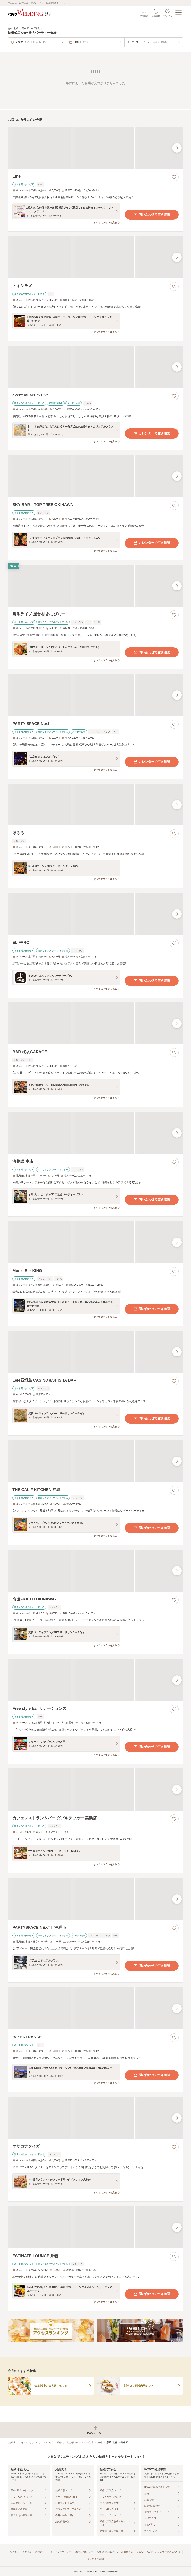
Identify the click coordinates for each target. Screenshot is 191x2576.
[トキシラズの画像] (95, 257)
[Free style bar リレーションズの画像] (95, 1680)
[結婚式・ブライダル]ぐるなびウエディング (30, 2442)
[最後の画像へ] (177, 148)
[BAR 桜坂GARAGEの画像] (95, 1023)
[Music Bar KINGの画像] (95, 1242)
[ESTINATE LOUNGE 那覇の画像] (95, 2227)
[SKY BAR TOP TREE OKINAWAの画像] (95, 476)
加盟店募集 (127, 2551)
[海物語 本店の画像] (95, 1133)
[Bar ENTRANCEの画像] (95, 2008)
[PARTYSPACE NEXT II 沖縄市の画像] (95, 1899)
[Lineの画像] (95, 148)
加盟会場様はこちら (107, 2551)
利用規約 (27, 2551)
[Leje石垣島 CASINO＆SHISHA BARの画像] (95, 1352)
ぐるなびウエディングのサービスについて (158, 2551)
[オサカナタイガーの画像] (95, 2118)
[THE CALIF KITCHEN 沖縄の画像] (95, 1461)
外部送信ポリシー (84, 2551)
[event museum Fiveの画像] (95, 367)
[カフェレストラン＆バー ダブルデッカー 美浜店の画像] (95, 1789)
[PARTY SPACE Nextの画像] (95, 695)
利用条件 (40, 2551)
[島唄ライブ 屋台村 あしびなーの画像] (95, 586)
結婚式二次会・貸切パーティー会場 (75, 2442)
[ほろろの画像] (95, 805)
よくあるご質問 (95, 2559)
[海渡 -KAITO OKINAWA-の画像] (95, 1571)
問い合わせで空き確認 (151, 214)
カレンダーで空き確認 (151, 433)
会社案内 (14, 2551)
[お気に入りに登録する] (174, 177)
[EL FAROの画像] (95, 914)
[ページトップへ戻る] (95, 2430)
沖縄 (99, 2442)
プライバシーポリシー (59, 2551)
